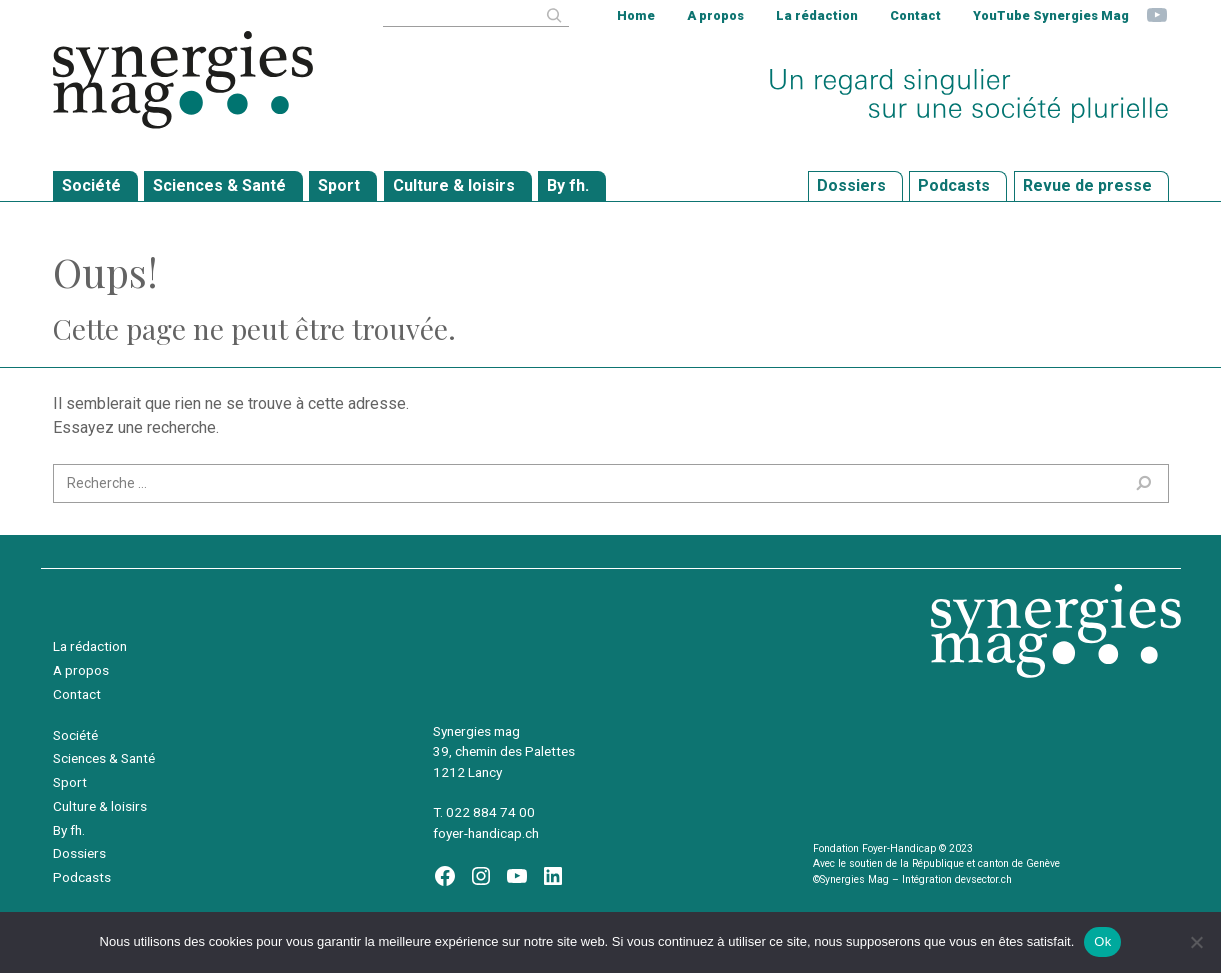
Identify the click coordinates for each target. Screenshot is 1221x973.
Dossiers (79, 853)
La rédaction (817, 15)
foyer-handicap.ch (486, 833)
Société (75, 735)
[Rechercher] (554, 15)
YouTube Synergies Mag (1051, 15)
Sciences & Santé (104, 758)
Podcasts (82, 877)
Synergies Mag (183, 80)
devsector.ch (983, 879)
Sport (70, 782)
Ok (1102, 941)
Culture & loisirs (100, 806)
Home (636, 15)
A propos (715, 15)
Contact (915, 15)
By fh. (69, 830)
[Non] (1196, 942)
